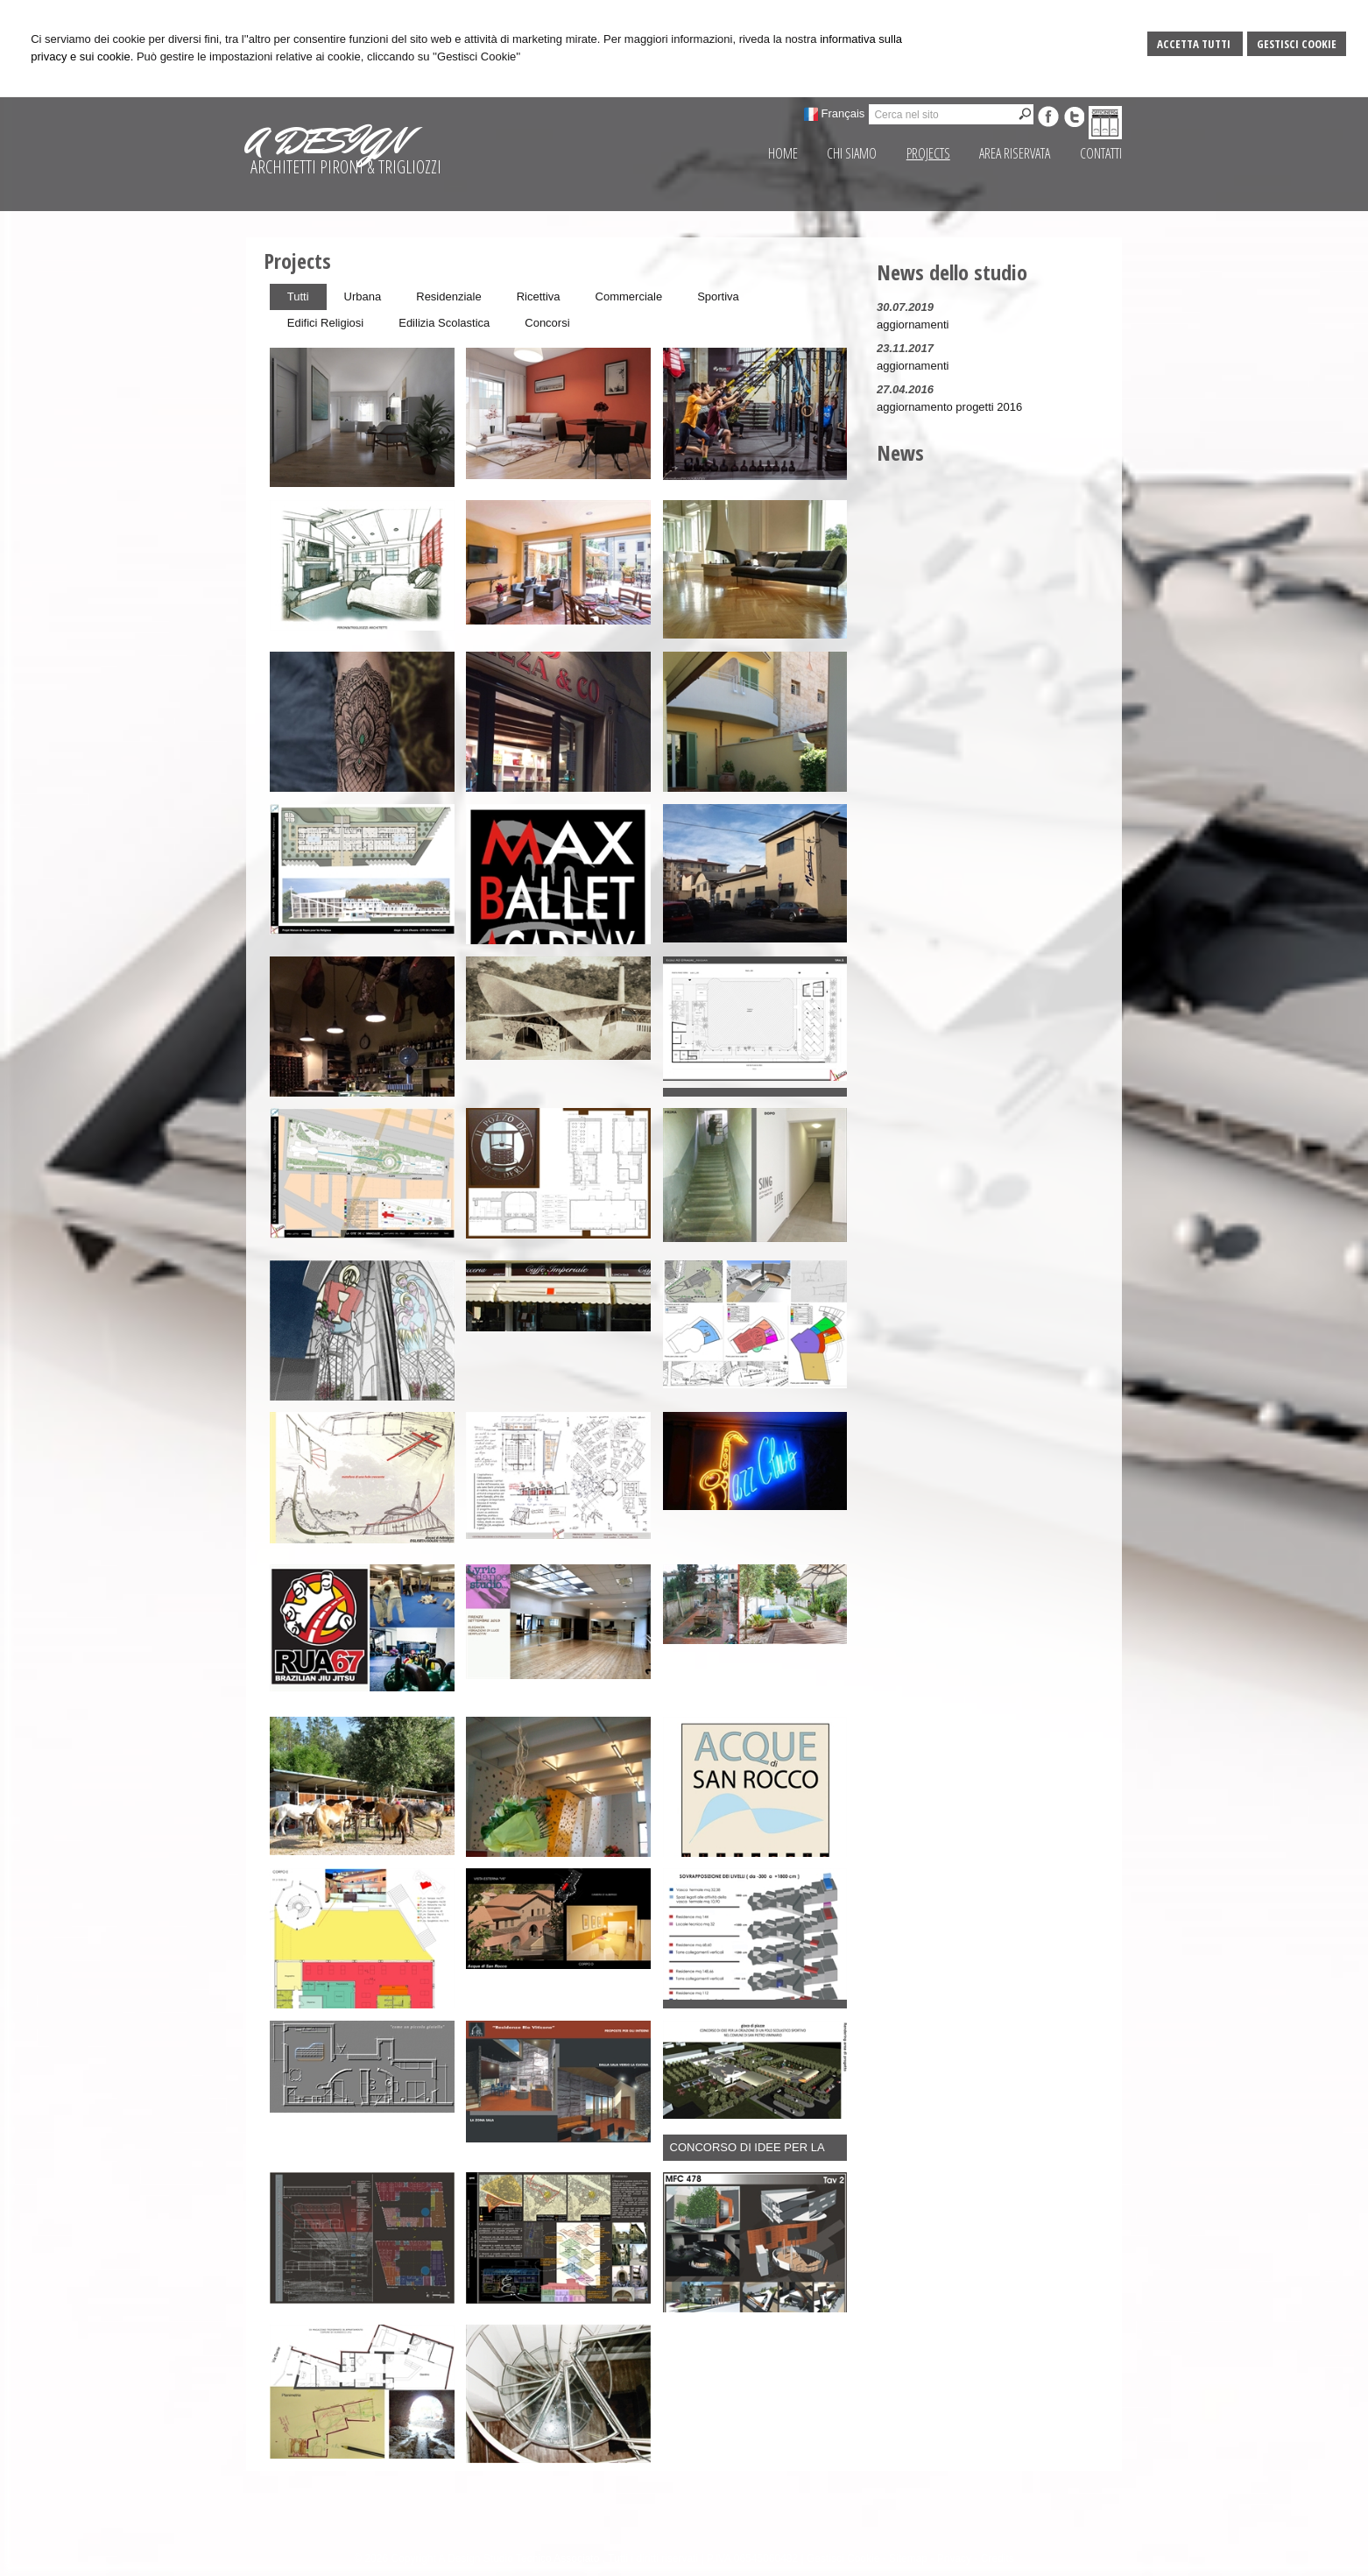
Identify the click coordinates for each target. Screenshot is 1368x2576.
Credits (997, 2558)
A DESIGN (325, 141)
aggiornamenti (912, 324)
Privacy (954, 2558)
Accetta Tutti (1195, 44)
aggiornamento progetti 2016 (949, 406)
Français (843, 113)
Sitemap (908, 2558)
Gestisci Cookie (1296, 44)
